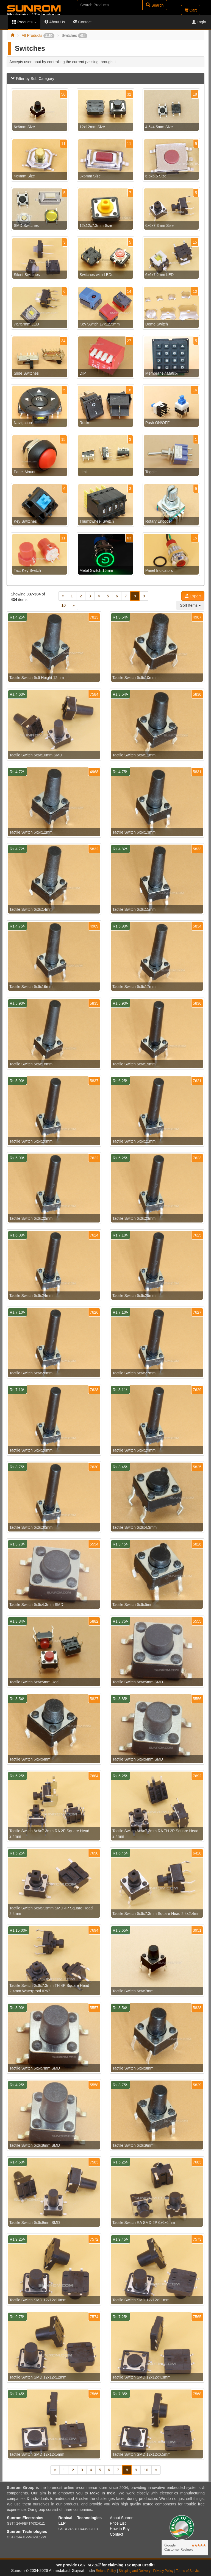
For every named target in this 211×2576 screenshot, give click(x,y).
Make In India (102, 2493)
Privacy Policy (163, 2571)
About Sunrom (122, 2518)
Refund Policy (106, 2571)
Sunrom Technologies (27, 2531)
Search (154, 5)
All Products (38, 35)
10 (64, 605)
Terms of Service (188, 2571)
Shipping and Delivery (135, 2571)
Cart (191, 10)
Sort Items (190, 605)
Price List (118, 2523)
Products (24, 22)
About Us (55, 22)
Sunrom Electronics (25, 2518)
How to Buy (120, 2529)
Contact (82, 22)
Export (193, 596)
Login (199, 22)
